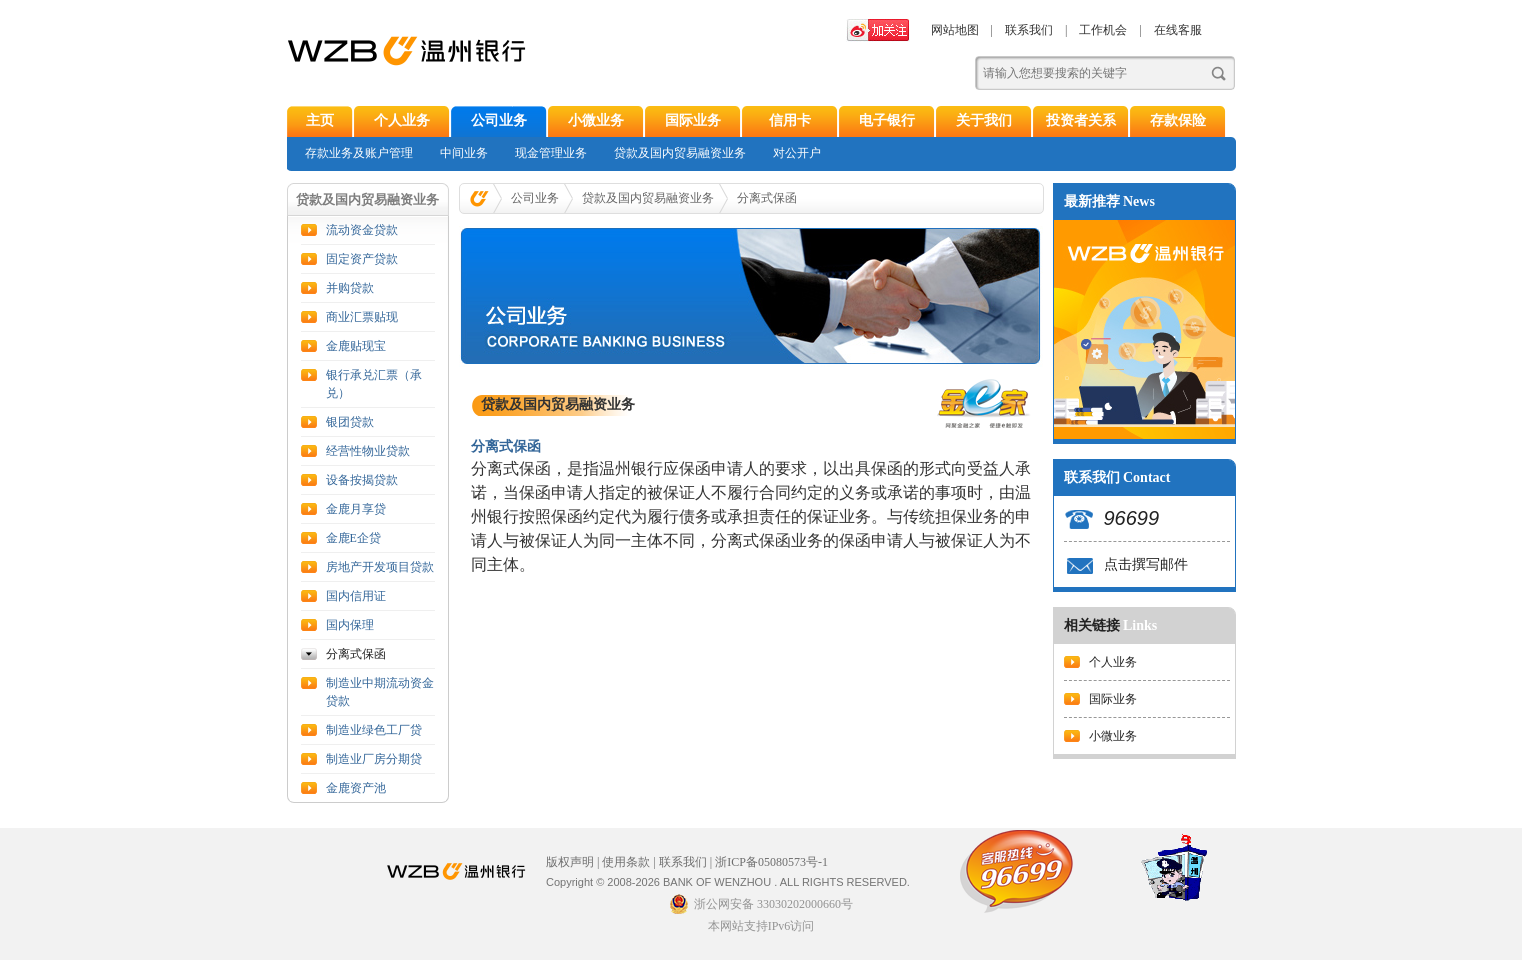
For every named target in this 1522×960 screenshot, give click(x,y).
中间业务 (464, 153)
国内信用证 (356, 596)
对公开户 (797, 153)
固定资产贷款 (362, 259)
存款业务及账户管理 (359, 153)
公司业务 (499, 120)
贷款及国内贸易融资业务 (680, 153)
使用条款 (626, 862)
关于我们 (984, 120)
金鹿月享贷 (356, 509)
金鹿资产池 (356, 788)
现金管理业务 (551, 153)
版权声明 (570, 862)
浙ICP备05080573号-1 (771, 862)
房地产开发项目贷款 (380, 567)
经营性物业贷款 (368, 451)
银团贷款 (350, 422)
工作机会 (1103, 30)
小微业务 (596, 120)
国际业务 (693, 120)
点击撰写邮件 (1146, 564)
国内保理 (350, 625)
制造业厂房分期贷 (374, 759)
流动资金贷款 (362, 230)
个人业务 (402, 120)
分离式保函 (356, 654)
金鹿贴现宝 (356, 346)
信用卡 (790, 120)
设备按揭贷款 (362, 480)
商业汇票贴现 (362, 317)
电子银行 (887, 120)
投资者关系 (1081, 120)
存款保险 (1178, 120)
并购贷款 (350, 288)
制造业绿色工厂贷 (374, 730)
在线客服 (1178, 30)
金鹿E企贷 (353, 538)
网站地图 (955, 30)
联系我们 (1029, 30)
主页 (320, 120)
